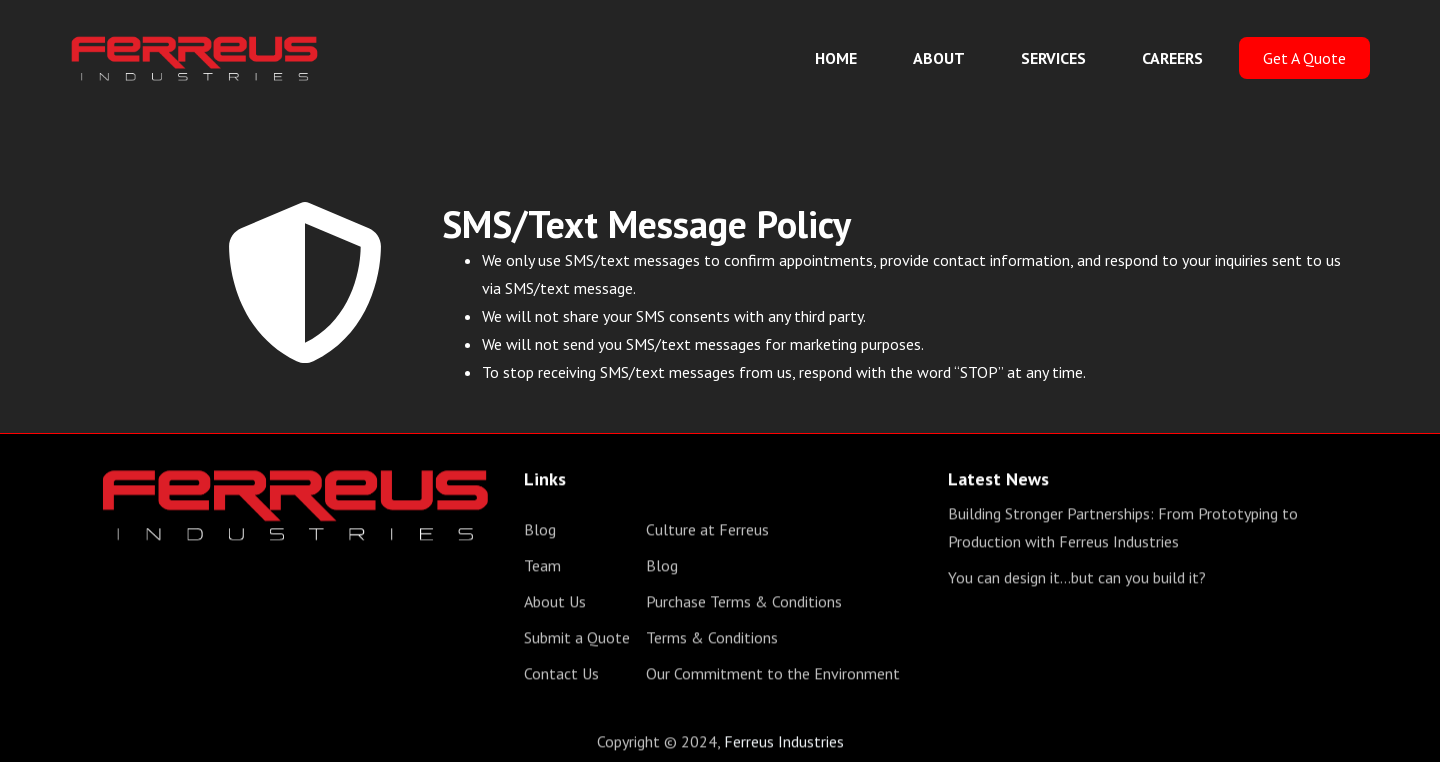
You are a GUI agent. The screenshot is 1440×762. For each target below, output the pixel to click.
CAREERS (1172, 58)
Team (542, 568)
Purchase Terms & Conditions (744, 604)
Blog (540, 532)
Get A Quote (1304, 58)
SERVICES (1053, 58)
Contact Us (561, 676)
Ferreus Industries (784, 744)
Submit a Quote (577, 640)
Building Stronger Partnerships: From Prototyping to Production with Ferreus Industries (1123, 530)
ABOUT (939, 58)
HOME (836, 58)
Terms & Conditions (712, 640)
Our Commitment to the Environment (773, 676)
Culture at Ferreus (707, 532)
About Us (555, 604)
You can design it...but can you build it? (1077, 580)
